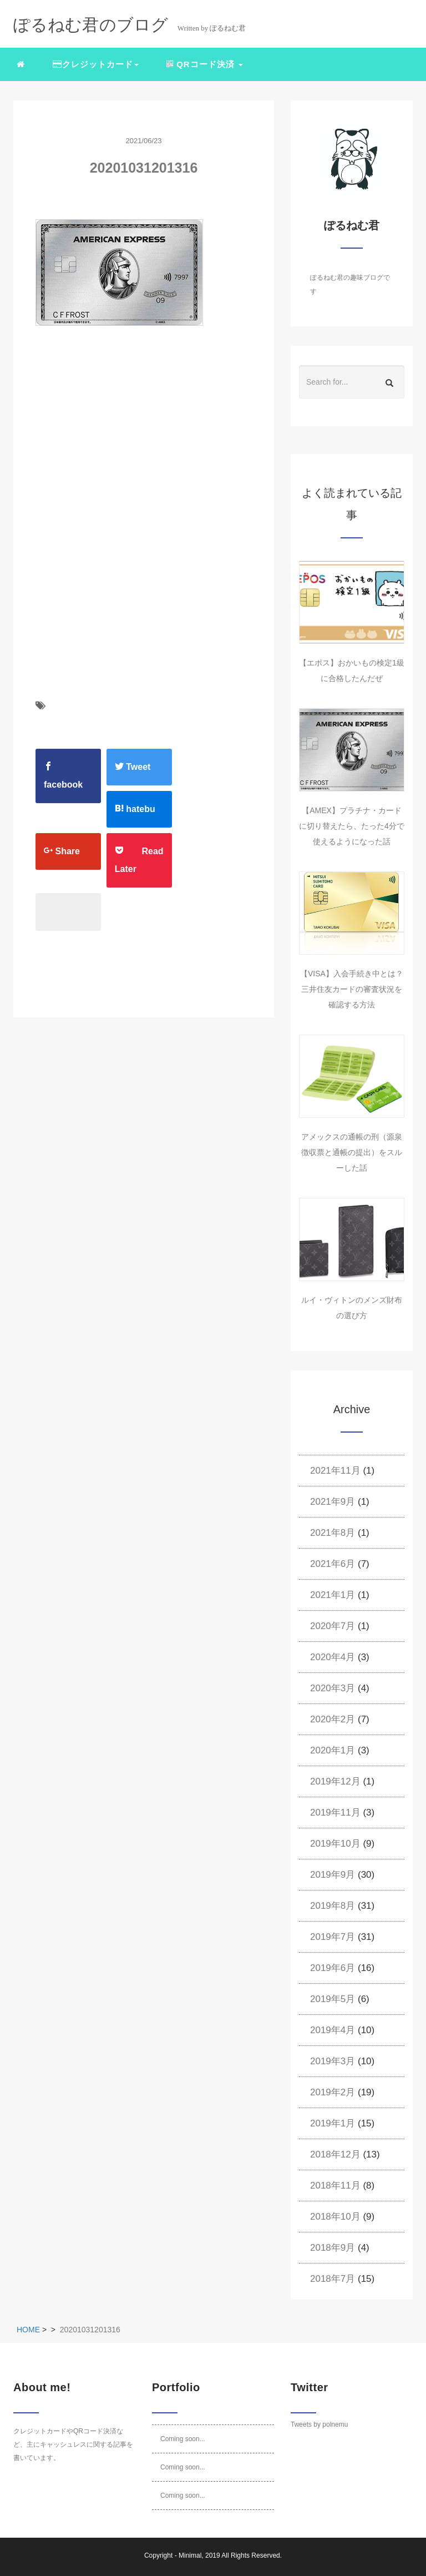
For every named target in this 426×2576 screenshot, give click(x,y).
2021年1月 (332, 1595)
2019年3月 (332, 2061)
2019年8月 (332, 1906)
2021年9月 (332, 1501)
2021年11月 (335, 1470)
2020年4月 (332, 1657)
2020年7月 (332, 1626)
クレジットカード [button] (96, 64)
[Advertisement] (129, 453)
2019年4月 (332, 2030)
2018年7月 (332, 2278)
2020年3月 (332, 1688)
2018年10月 (335, 2216)
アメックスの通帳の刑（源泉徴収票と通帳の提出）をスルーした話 (351, 1152)
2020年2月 (332, 1719)
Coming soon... (182, 2439)
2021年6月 (332, 1564)
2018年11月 (335, 2185)
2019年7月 (332, 1937)
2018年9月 (332, 2247)
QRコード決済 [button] (204, 64)
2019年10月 (335, 1843)
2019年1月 (332, 2123)
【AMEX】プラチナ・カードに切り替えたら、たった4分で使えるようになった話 (351, 826)
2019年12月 (335, 1781)
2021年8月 (332, 1533)
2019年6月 (332, 1968)
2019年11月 (335, 1812)
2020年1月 (332, 1750)
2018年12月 (335, 2154)
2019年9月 (332, 1874)
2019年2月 (332, 2092)
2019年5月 (332, 1999)
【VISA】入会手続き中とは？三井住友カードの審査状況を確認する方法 (351, 989)
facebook (63, 775)
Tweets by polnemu (319, 2424)
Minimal (190, 2555)
